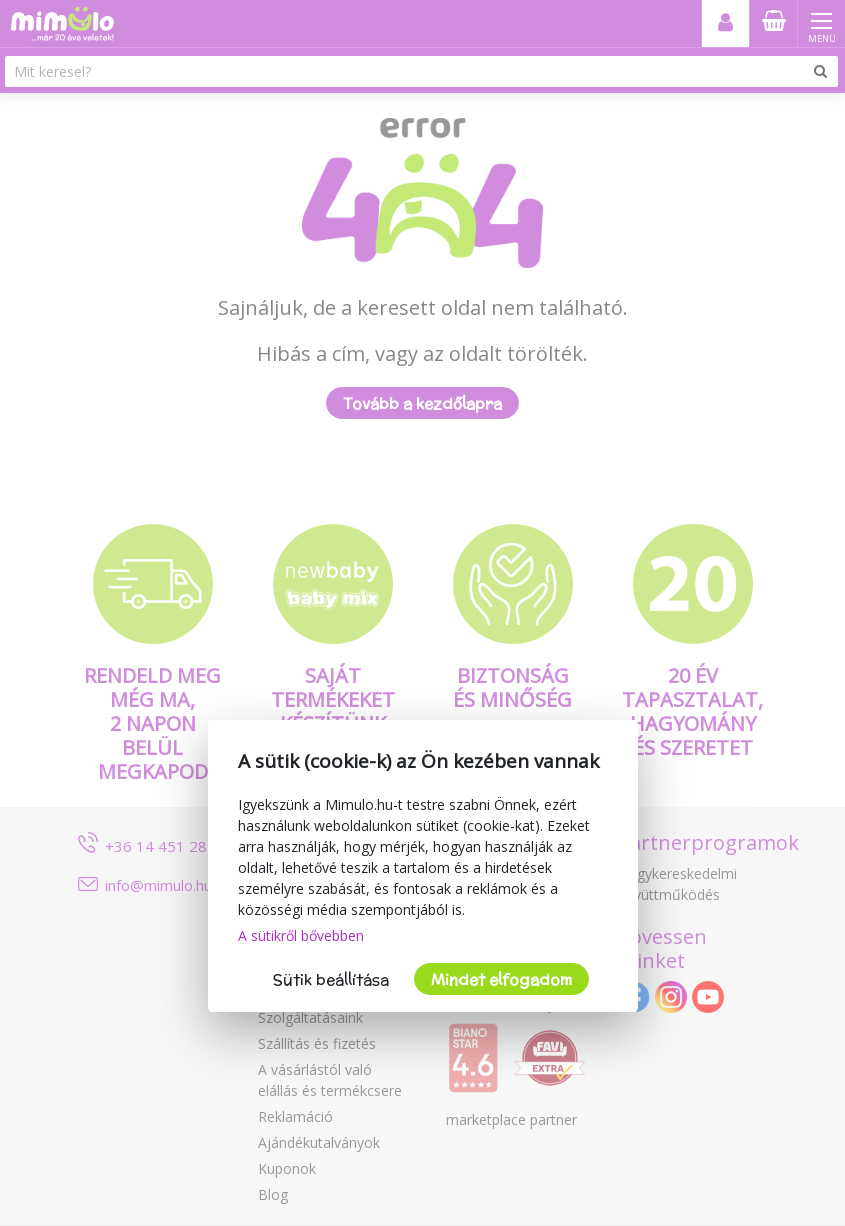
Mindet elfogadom (501, 979)
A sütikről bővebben (301, 935)
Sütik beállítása (331, 979)
